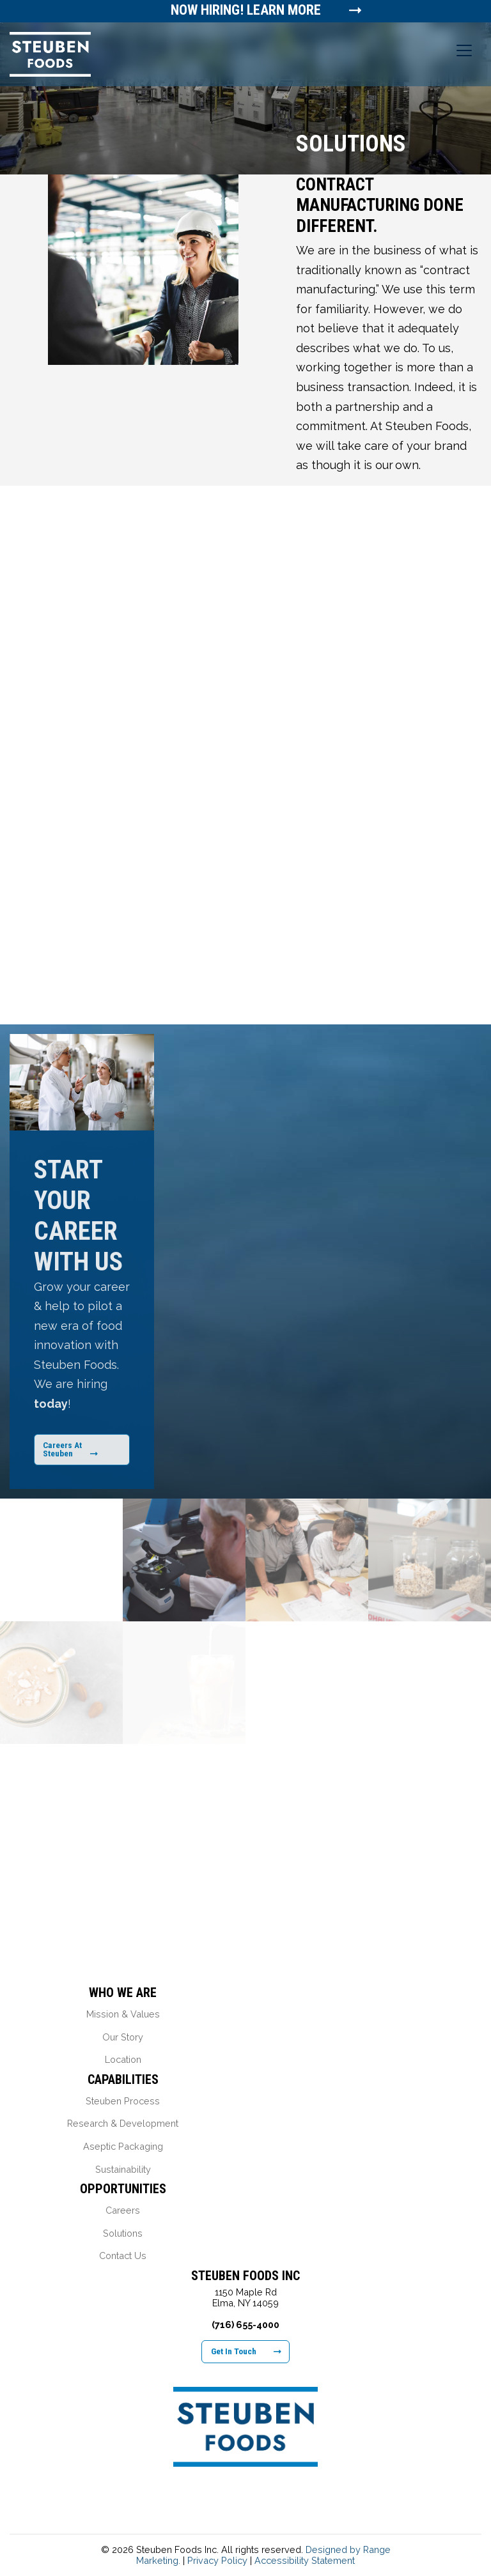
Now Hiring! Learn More (246, 10)
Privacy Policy (217, 2560)
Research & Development (122, 2123)
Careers (122, 2210)
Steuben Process (123, 2100)
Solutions (123, 2233)
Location (123, 2059)
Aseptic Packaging (123, 2146)
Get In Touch (246, 2351)
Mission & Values (123, 2014)
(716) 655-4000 (245, 2324)
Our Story (122, 2037)
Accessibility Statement (304, 2560)
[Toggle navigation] (464, 50)
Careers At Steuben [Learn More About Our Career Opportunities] (70, 1449)
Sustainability (123, 2169)
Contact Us (122, 2255)
